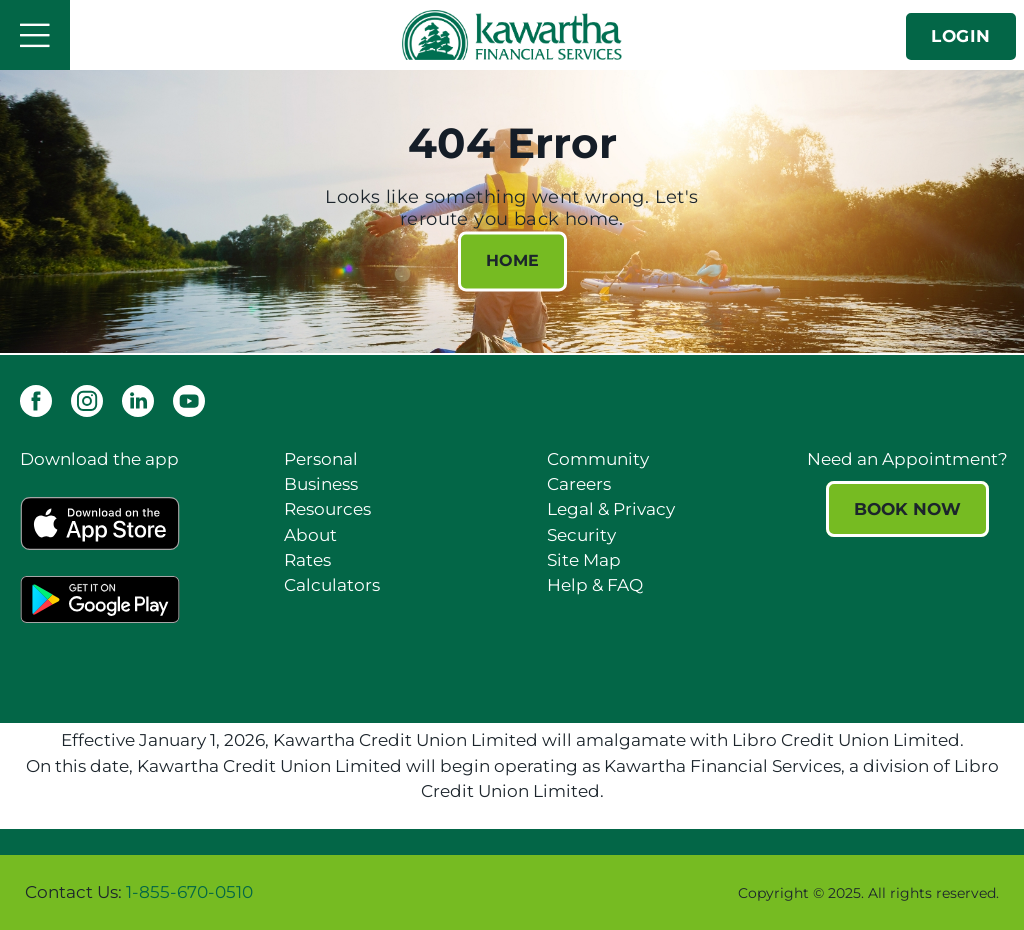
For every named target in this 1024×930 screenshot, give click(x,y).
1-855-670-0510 (189, 892)
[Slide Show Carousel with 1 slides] (512, 892)
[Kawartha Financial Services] (512, 34)
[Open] (35, 35)
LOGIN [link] (961, 36)
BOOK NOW (907, 509)
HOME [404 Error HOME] (512, 261)
